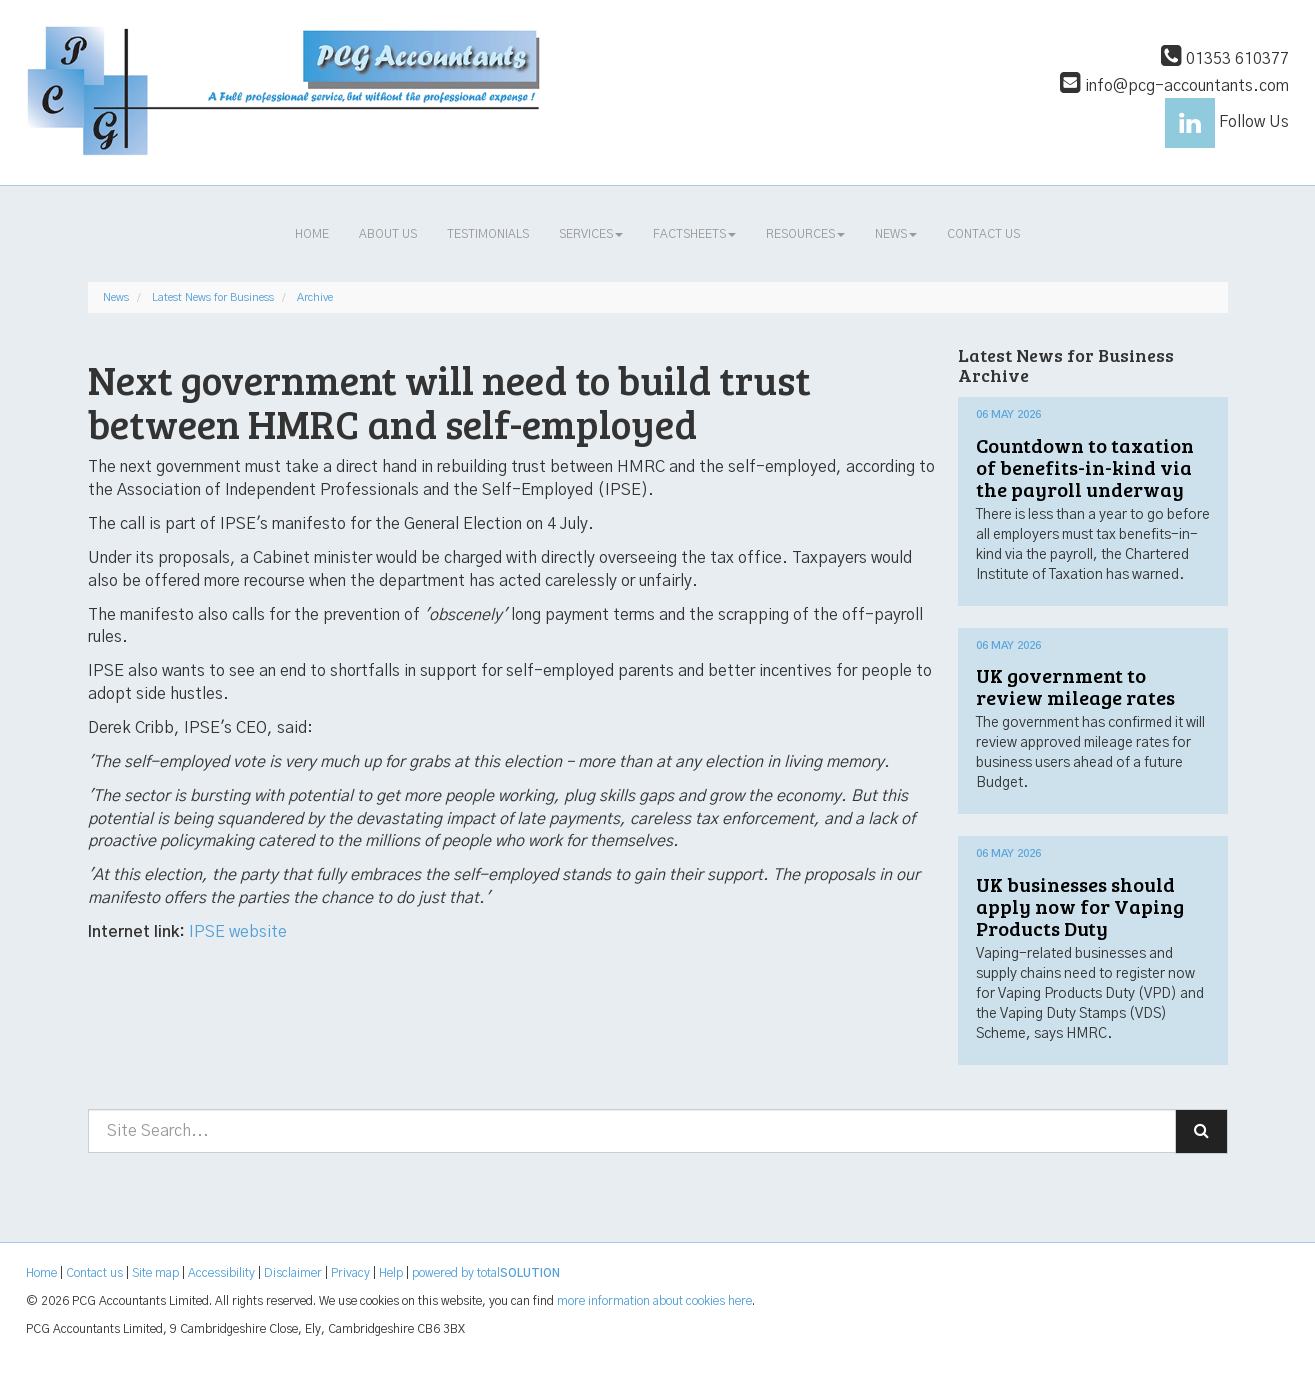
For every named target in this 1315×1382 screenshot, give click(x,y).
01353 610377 (1225, 59)
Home (312, 234)
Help (391, 1273)
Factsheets (694, 234)
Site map (155, 1273)
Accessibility (221, 1273)
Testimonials (488, 234)
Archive (315, 297)
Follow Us (1227, 122)
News (896, 234)
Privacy (350, 1273)
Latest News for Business (213, 297)
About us (388, 234)
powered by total (486, 1273)
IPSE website (238, 932)
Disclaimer (293, 1273)
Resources (805, 234)
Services (591, 234)
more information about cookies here (654, 1301)
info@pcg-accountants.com (1174, 86)
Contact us (983, 234)
